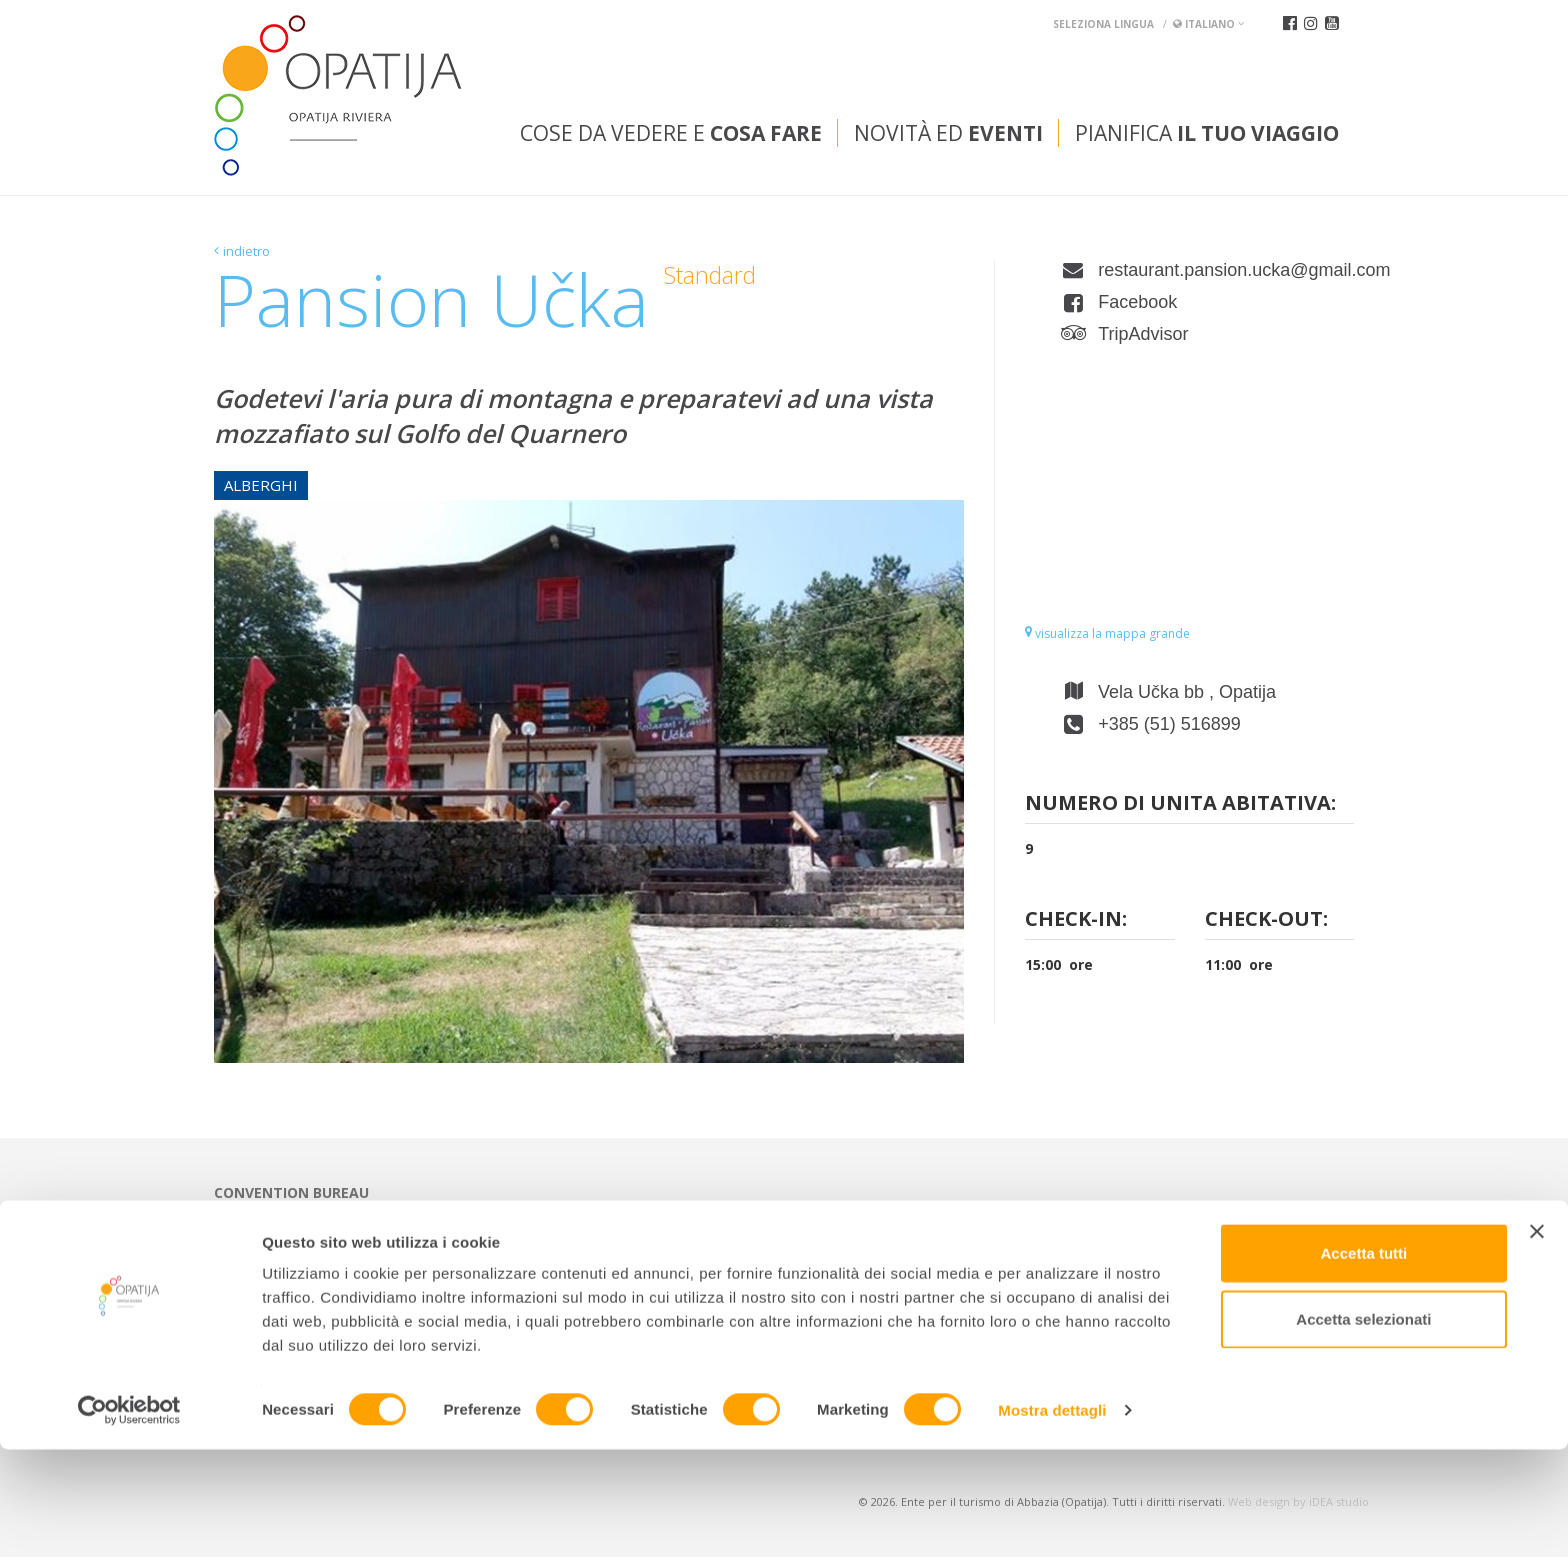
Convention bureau (291, 1193)
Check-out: (1266, 920)
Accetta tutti (1364, 1360)
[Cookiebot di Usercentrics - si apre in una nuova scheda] (129, 1518)
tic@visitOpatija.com (641, 1243)
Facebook (1137, 302)
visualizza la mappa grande (1107, 633)
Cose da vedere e (671, 133)
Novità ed (948, 133)
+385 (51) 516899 (1169, 724)
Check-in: (1076, 920)
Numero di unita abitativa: (1180, 804)
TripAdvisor (1143, 334)
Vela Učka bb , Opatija (1187, 692)
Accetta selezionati (1363, 1426)
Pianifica (1207, 133)
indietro (246, 251)
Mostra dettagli (1052, 1517)
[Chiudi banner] (1537, 1339)
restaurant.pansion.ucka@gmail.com (1226, 270)
